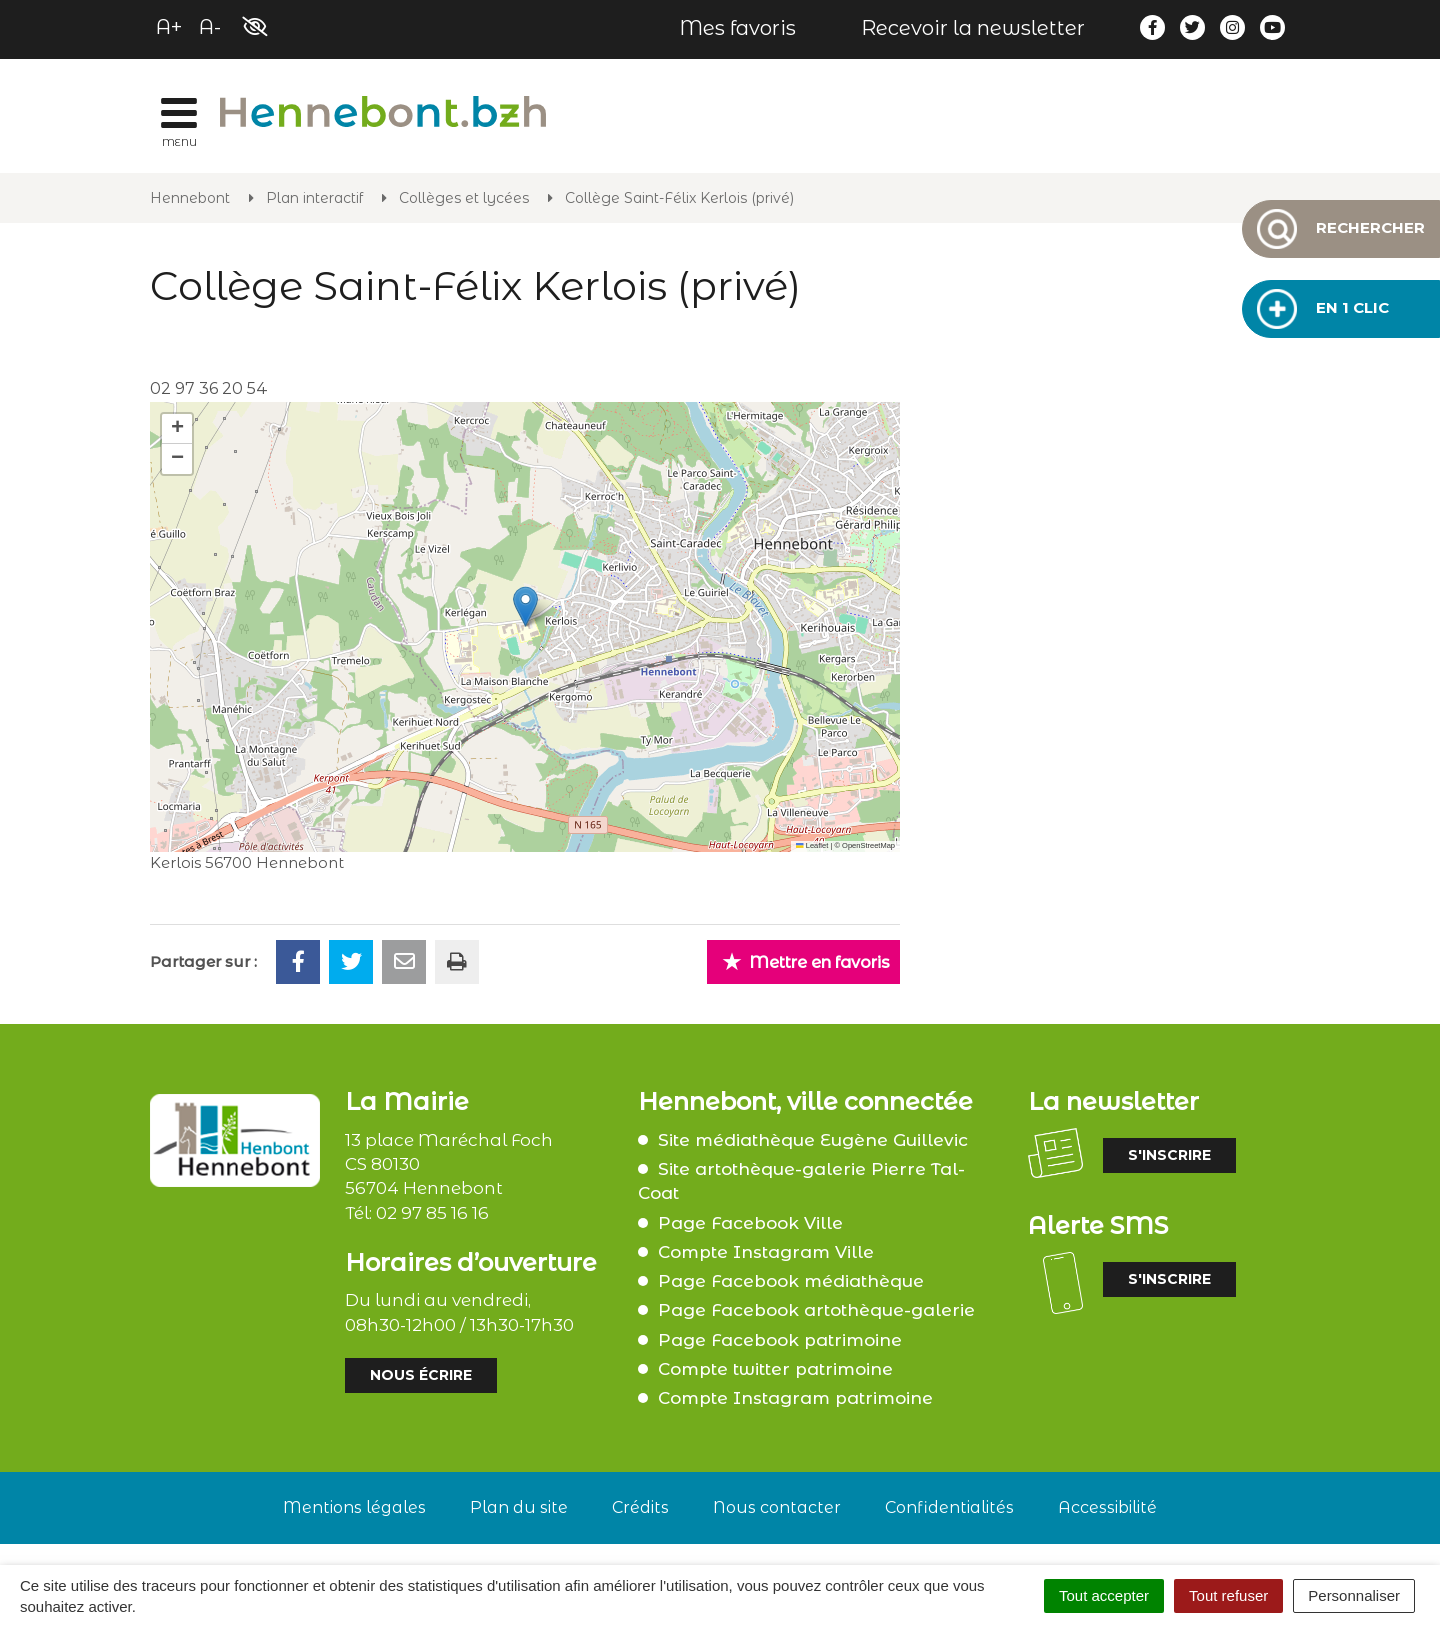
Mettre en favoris (806, 961)
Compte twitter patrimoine (775, 1369)
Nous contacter (777, 1507)
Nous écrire (421, 1375)
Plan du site (519, 1507)
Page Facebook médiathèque (791, 1281)
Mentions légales (354, 1507)
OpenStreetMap (868, 845)
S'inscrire (1169, 1155)
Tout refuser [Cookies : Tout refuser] (1228, 1595)
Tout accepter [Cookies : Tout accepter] (1104, 1595)
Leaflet (812, 845)
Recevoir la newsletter (973, 28)
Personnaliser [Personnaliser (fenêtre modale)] (1354, 1595)
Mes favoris (737, 28)
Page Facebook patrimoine (780, 1340)
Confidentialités (949, 1507)
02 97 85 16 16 (432, 1213)
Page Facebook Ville (750, 1223)
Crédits (640, 1507)
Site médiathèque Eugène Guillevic (813, 1140)
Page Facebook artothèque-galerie (816, 1310)
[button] (525, 606)
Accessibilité (1107, 1507)
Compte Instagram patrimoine (795, 1398)
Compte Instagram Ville (766, 1252)
